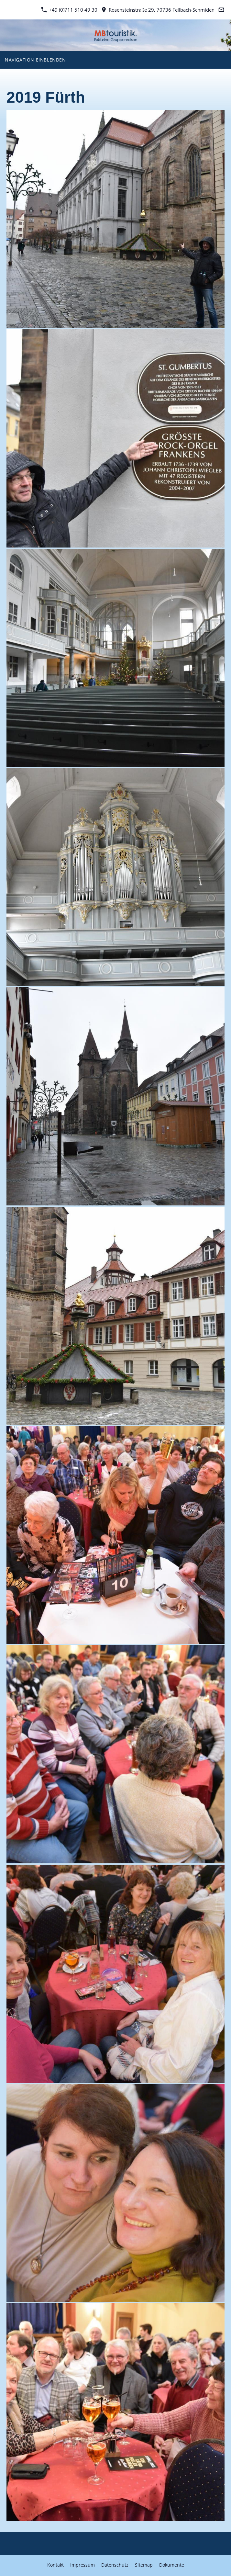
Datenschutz (114, 2565)
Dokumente (171, 2565)
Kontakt (55, 2565)
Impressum (82, 2565)
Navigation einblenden (35, 60)
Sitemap (144, 2565)
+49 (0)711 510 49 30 (69, 9)
